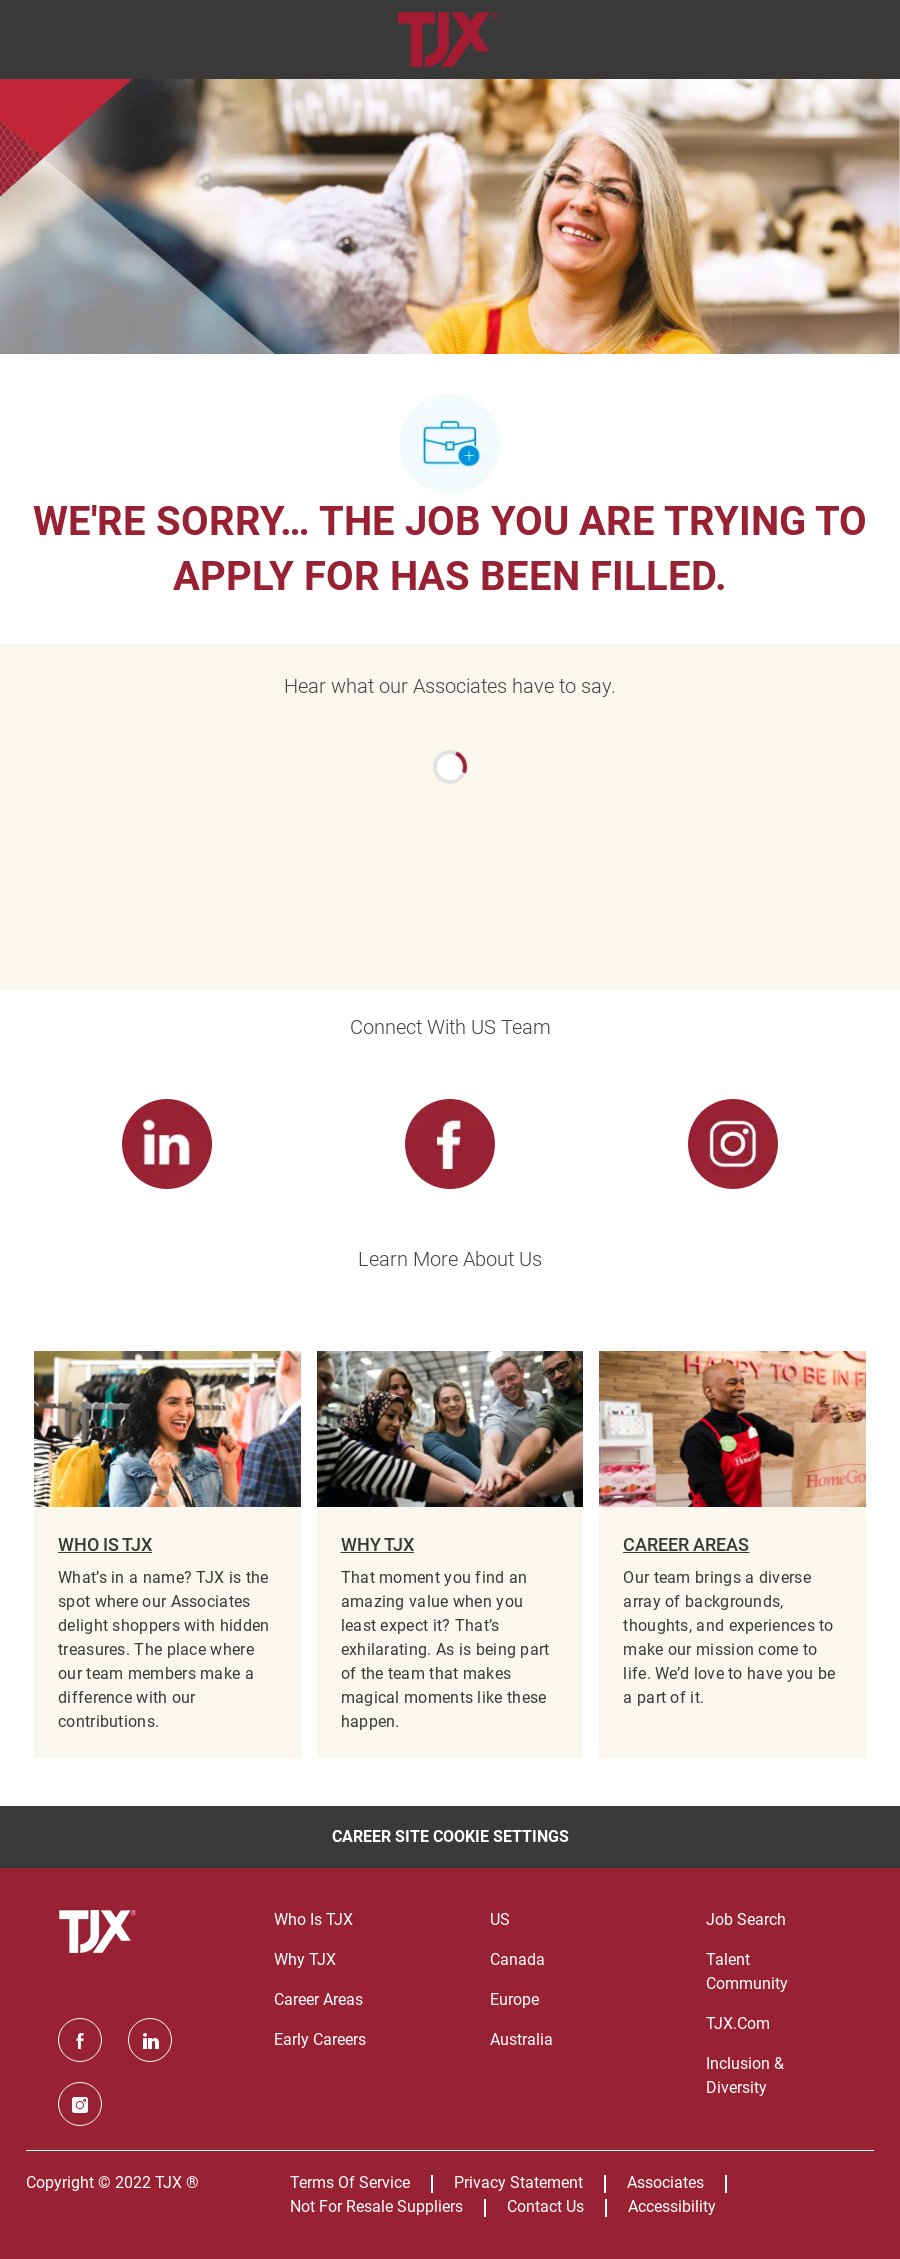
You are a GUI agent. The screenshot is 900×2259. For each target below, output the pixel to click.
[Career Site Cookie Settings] (450, 1837)
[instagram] (80, 2104)
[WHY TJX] (450, 1554)
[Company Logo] (447, 38)
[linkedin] (150, 2040)
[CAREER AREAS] (732, 1554)
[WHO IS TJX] (167, 1554)
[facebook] (80, 2040)
